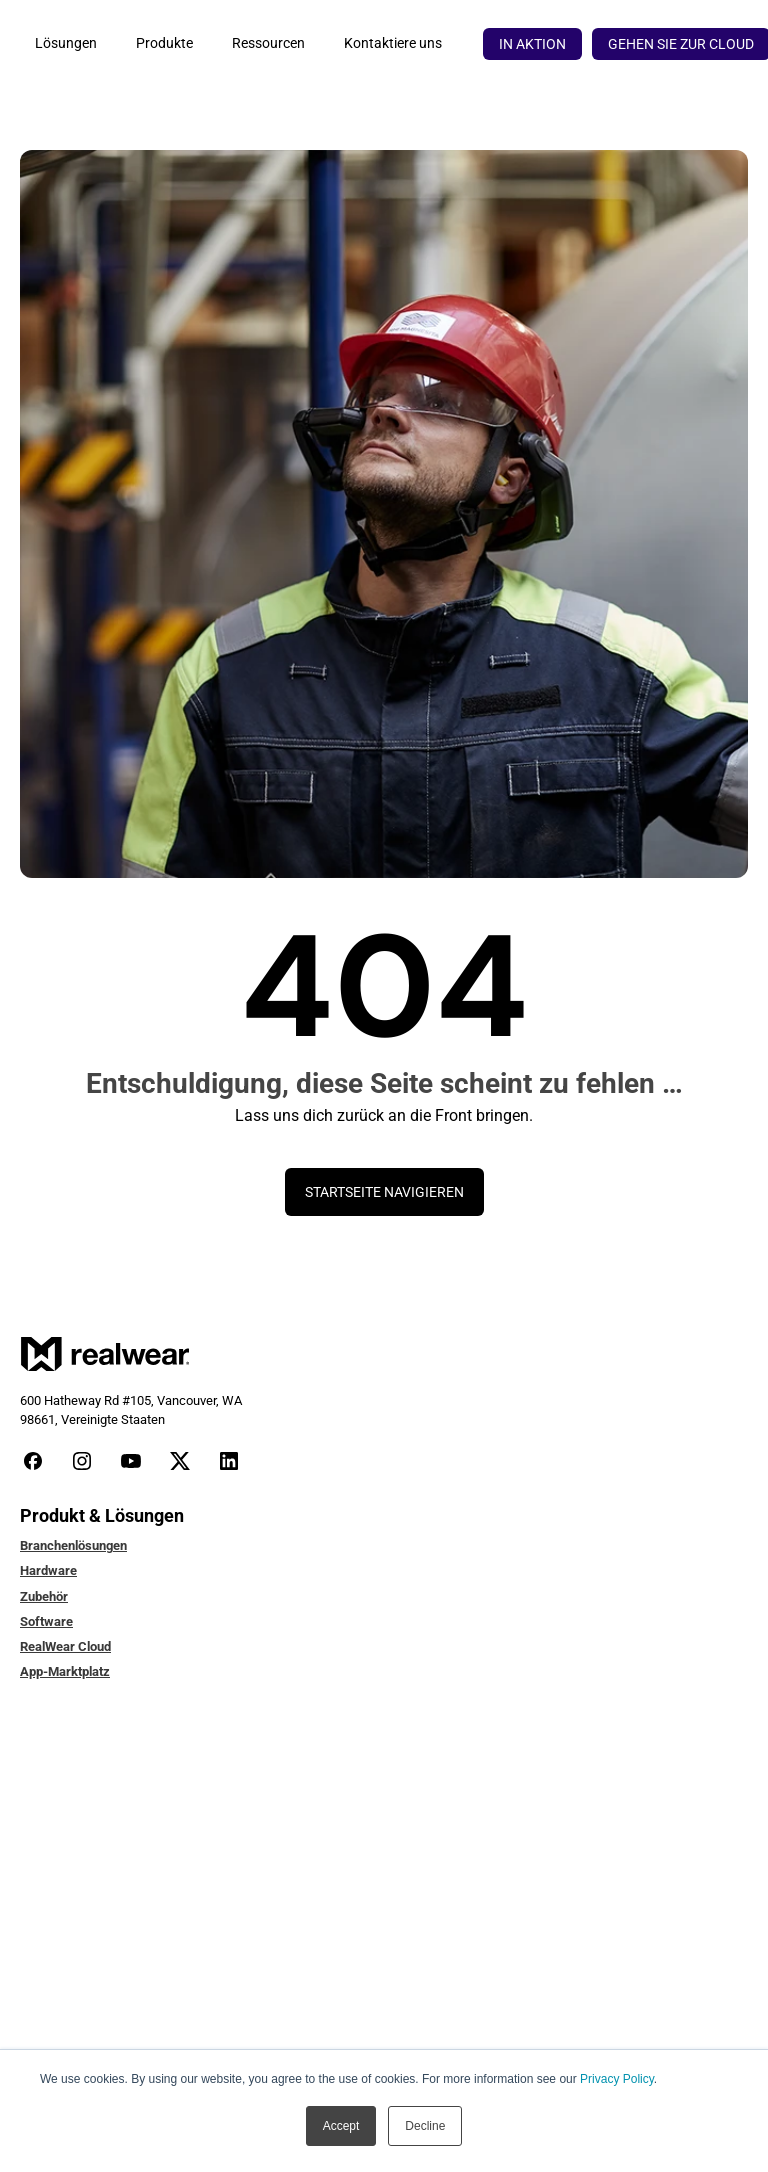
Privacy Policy (617, 2079)
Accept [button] (341, 2126)
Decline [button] (425, 2126)
